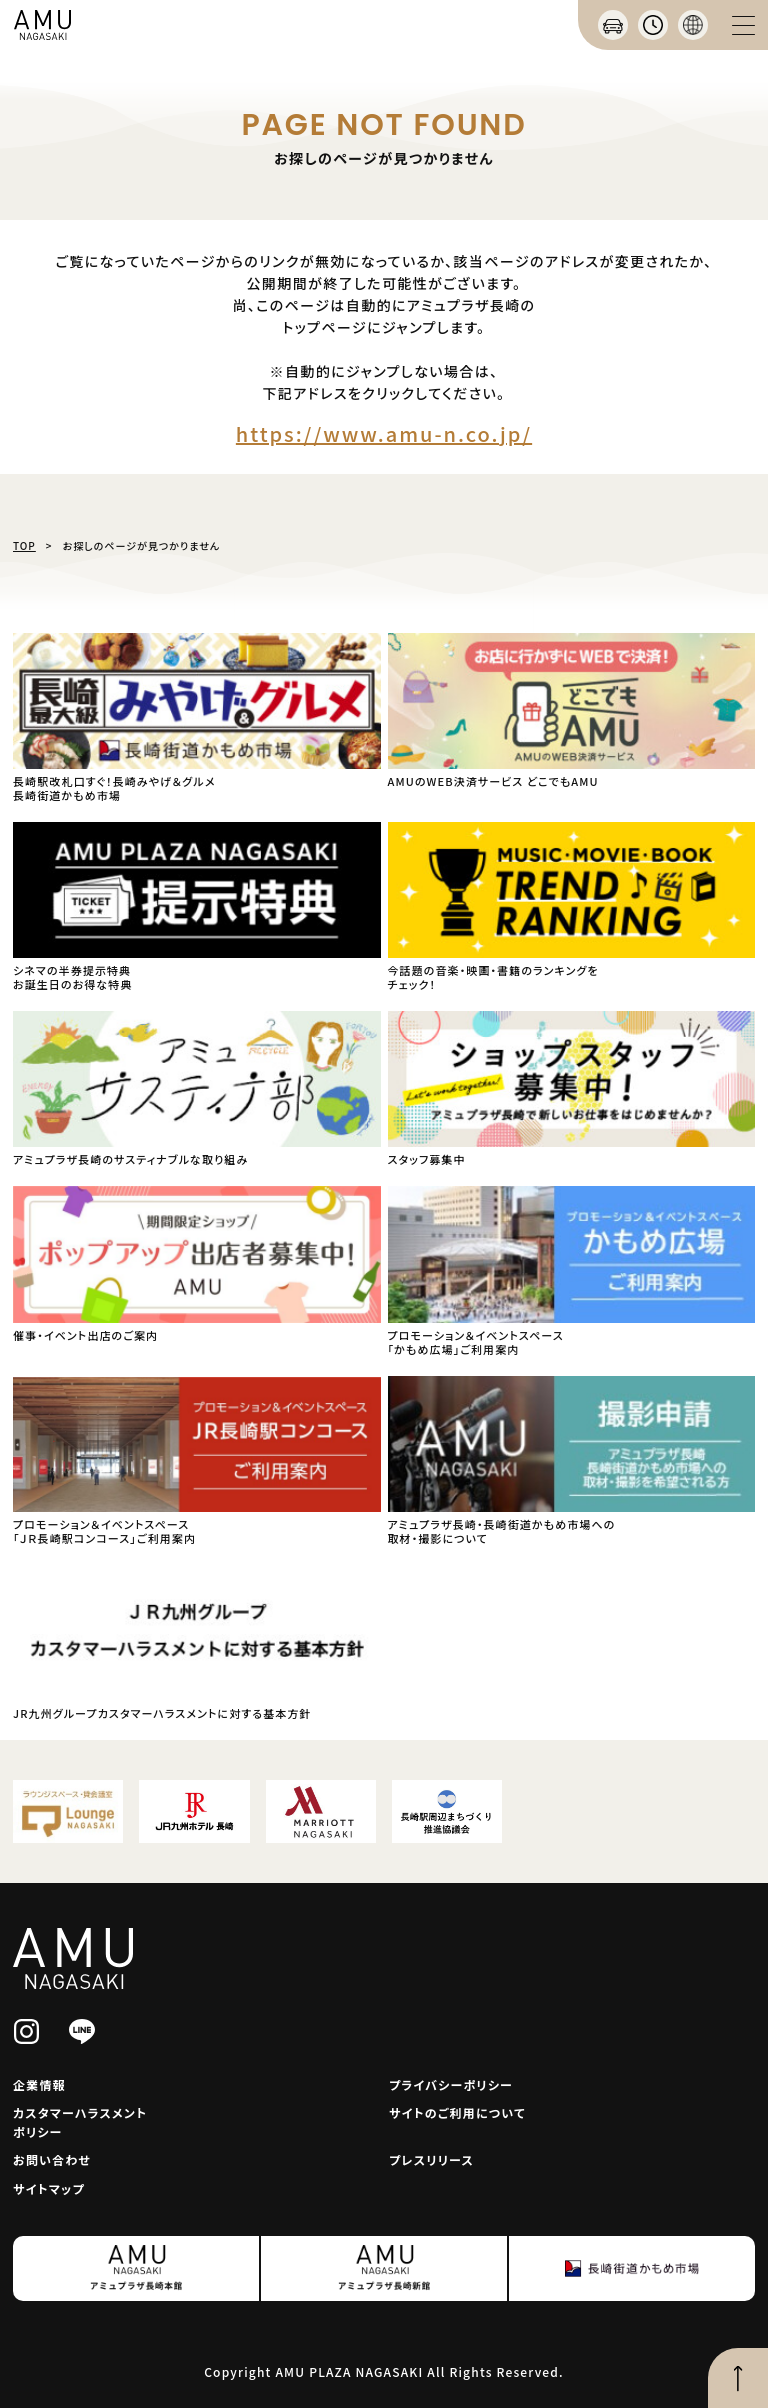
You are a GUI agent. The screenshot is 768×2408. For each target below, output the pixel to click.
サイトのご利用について (457, 2112)
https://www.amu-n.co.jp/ (384, 433)
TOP (24, 545)
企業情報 (39, 2084)
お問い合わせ (52, 2159)
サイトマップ (49, 2188)
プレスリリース (431, 2159)
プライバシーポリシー (451, 2084)
